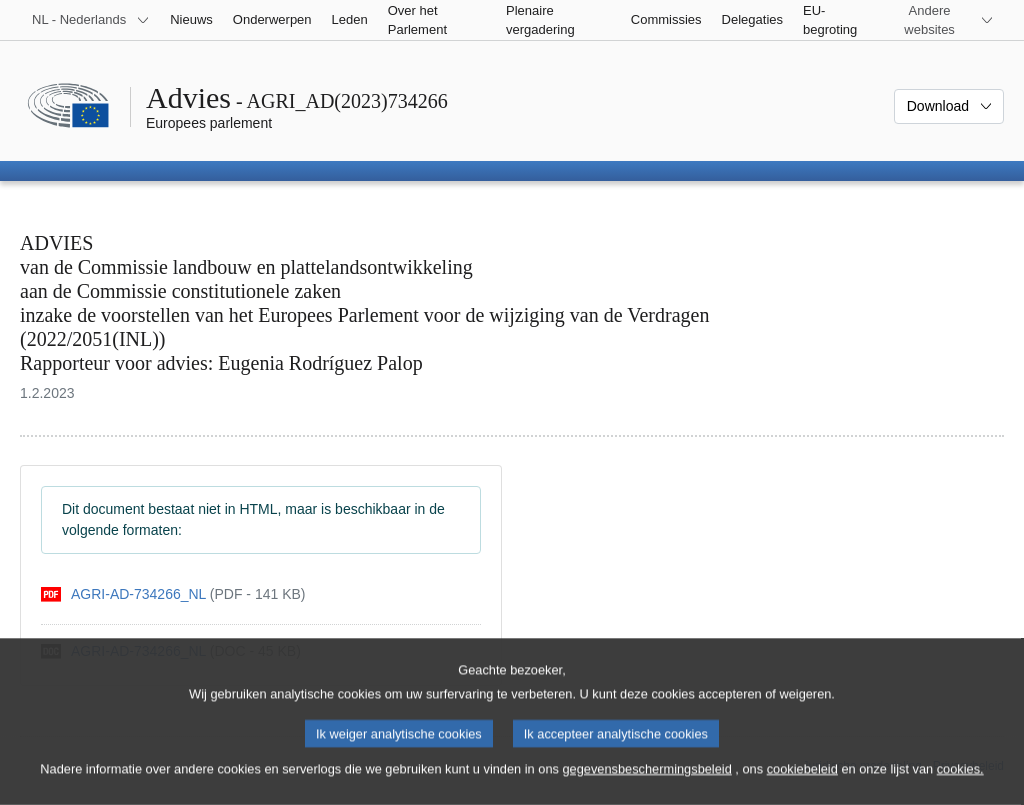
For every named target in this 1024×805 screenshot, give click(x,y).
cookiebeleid (802, 785)
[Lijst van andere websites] (941, 20)
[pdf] (173, 594)
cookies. (960, 785)
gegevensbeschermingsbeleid (646, 785)
